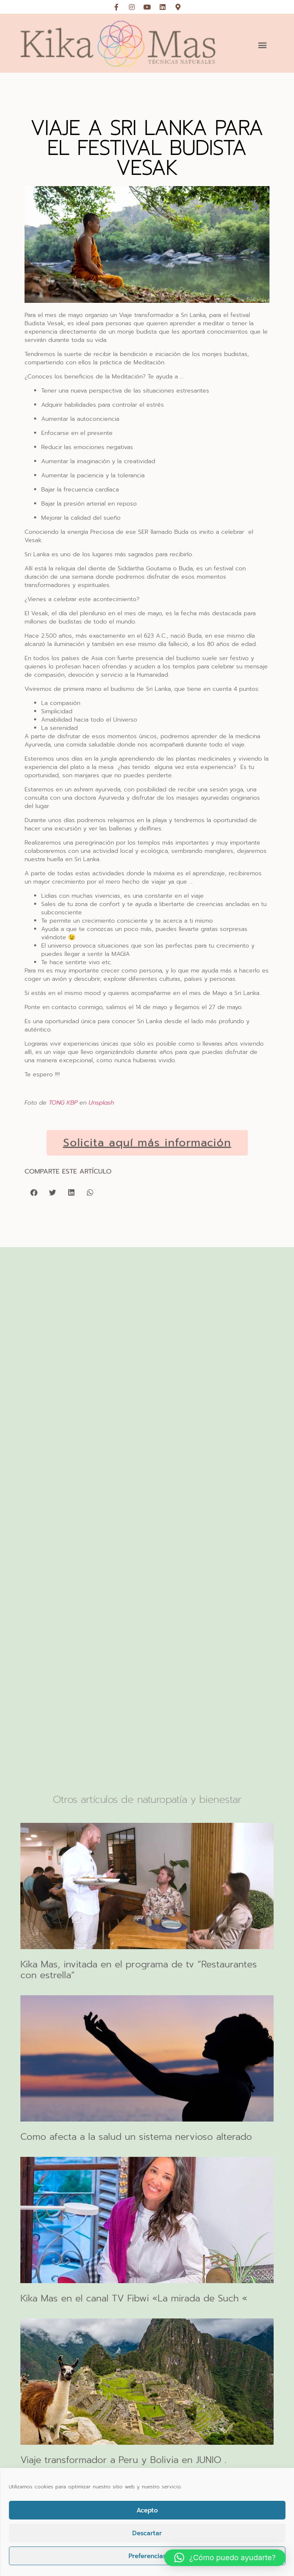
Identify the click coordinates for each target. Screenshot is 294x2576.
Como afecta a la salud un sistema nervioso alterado (136, 2137)
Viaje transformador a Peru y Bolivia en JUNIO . (123, 2460)
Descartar (147, 2533)
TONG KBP (63, 1102)
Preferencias (147, 2556)
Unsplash (101, 1102)
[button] (262, 45)
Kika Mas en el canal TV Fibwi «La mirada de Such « (133, 2298)
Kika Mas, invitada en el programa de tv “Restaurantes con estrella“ (138, 1969)
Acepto (147, 2510)
